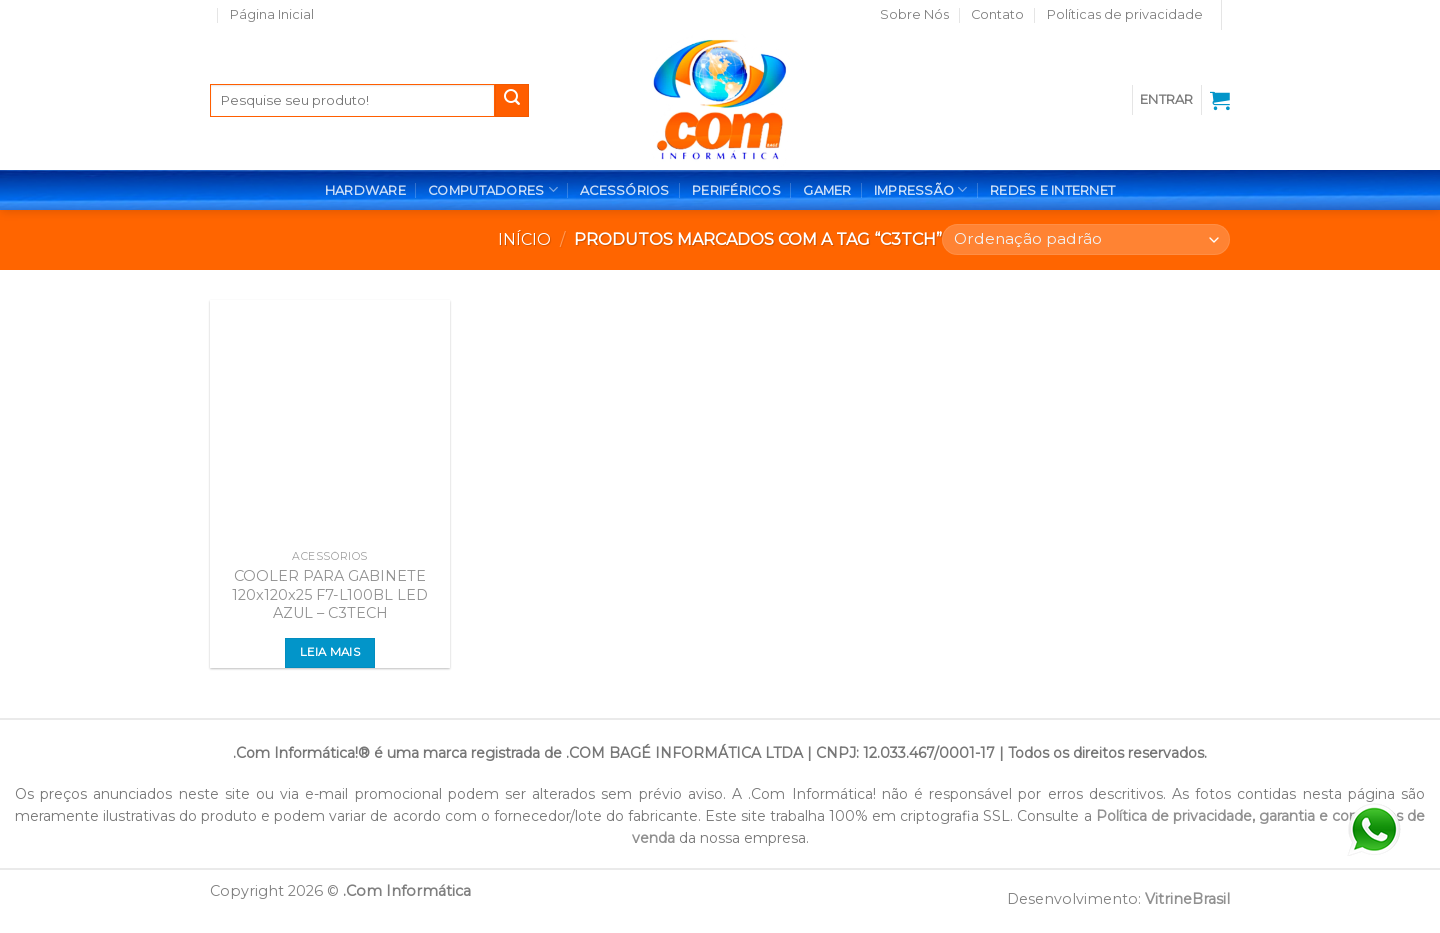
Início (524, 239)
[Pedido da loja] (1086, 239)
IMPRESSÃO (921, 189)
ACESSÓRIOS (625, 190)
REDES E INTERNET (1052, 190)
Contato (997, 14)
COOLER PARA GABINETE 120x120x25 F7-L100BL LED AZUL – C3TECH (330, 594)
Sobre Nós (914, 14)
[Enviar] (512, 101)
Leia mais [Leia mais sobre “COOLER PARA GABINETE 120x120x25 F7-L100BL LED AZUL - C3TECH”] (330, 652)
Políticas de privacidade (1125, 14)
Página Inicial (272, 14)
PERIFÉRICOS (736, 190)
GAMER (827, 190)
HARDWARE (365, 190)
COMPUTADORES (493, 189)
